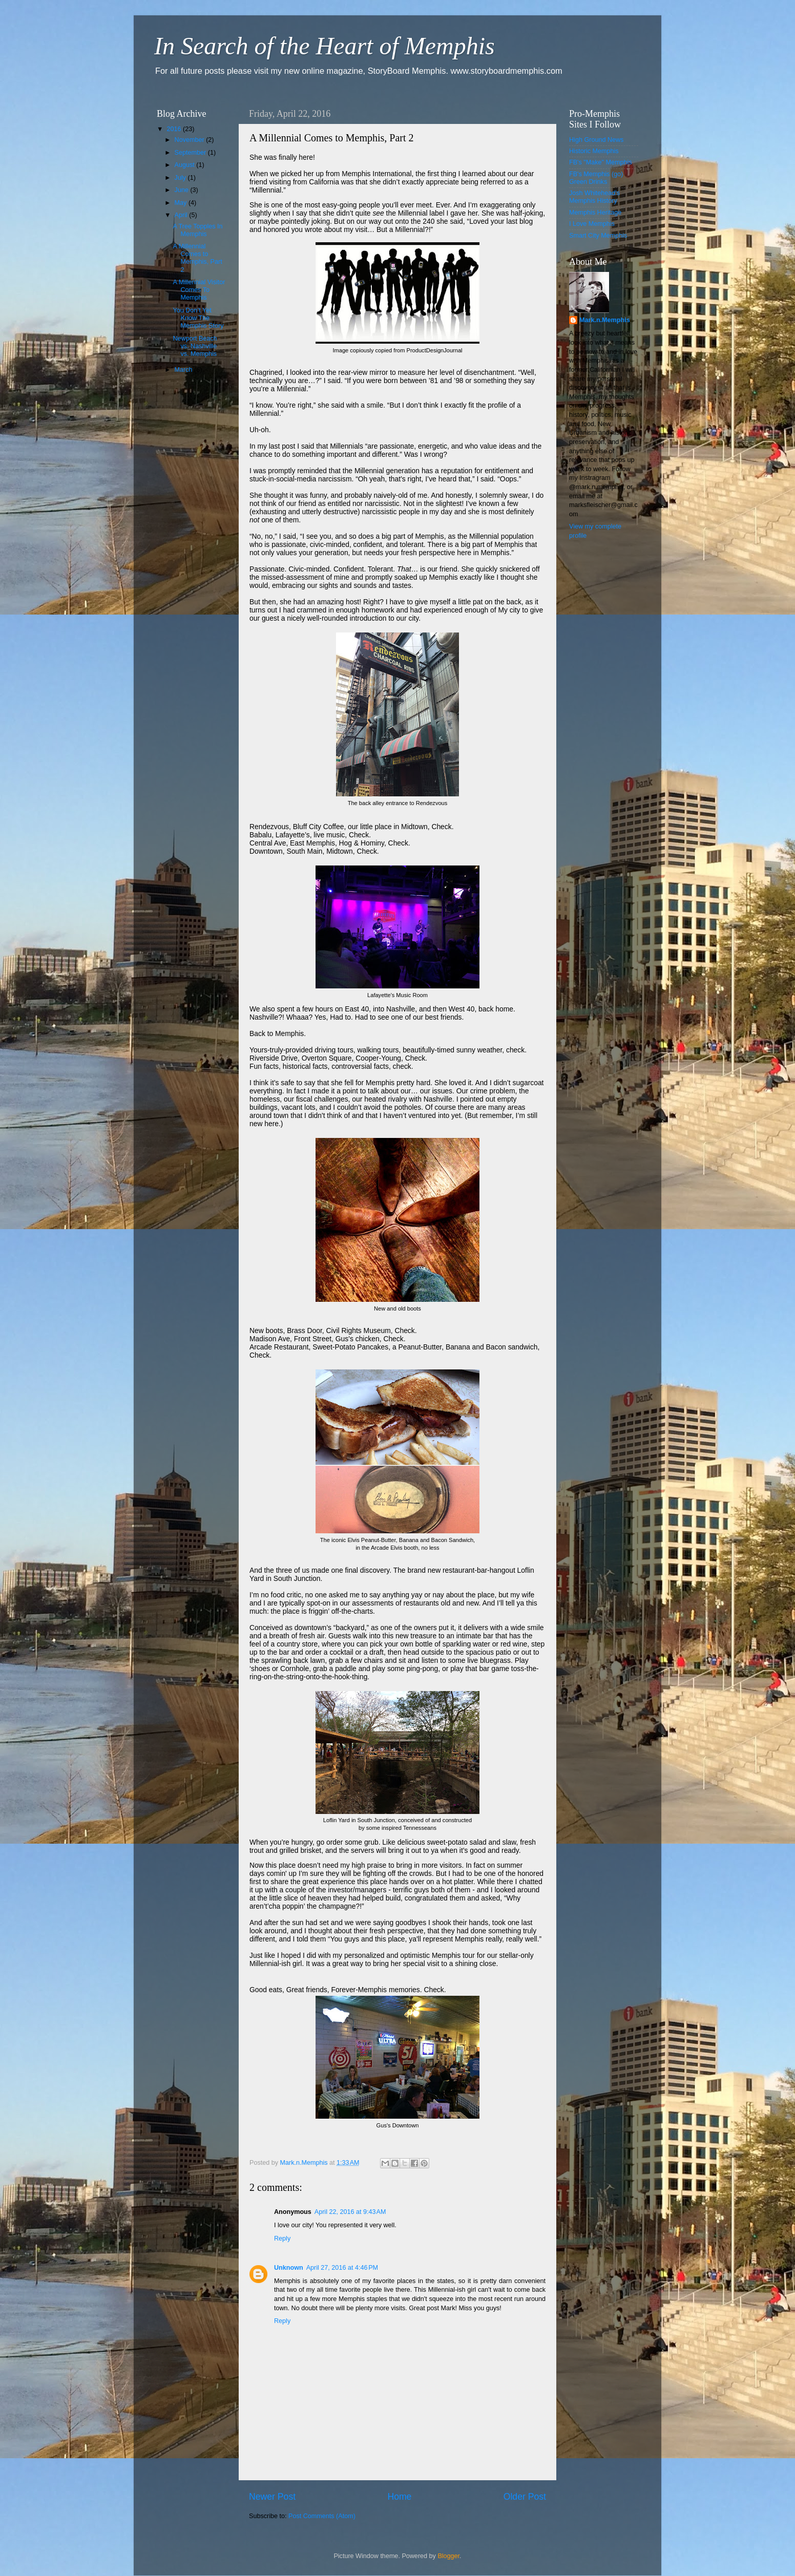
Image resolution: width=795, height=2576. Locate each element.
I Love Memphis (592, 223)
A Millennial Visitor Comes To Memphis (199, 290)
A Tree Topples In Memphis (197, 230)
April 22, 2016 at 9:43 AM (350, 2211)
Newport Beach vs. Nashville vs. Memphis (195, 346)
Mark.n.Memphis (604, 320)
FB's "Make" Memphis (600, 162)
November (190, 139)
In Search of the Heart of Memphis (324, 45)
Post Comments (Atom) (321, 2516)
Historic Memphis (594, 151)
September (191, 152)
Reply (282, 2238)
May (182, 202)
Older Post (525, 2496)
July (181, 177)
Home (399, 2496)
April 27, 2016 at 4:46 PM (342, 2267)
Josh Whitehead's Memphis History (594, 196)
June (183, 190)
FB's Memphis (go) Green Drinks (596, 178)
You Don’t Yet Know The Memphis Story (198, 318)
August (186, 164)
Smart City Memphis (598, 235)
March (185, 369)
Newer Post (272, 2496)
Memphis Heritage (595, 212)
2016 (174, 129)
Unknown (288, 2267)
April (182, 215)
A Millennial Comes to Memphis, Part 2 (197, 258)
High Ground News (596, 139)
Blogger (448, 2556)
